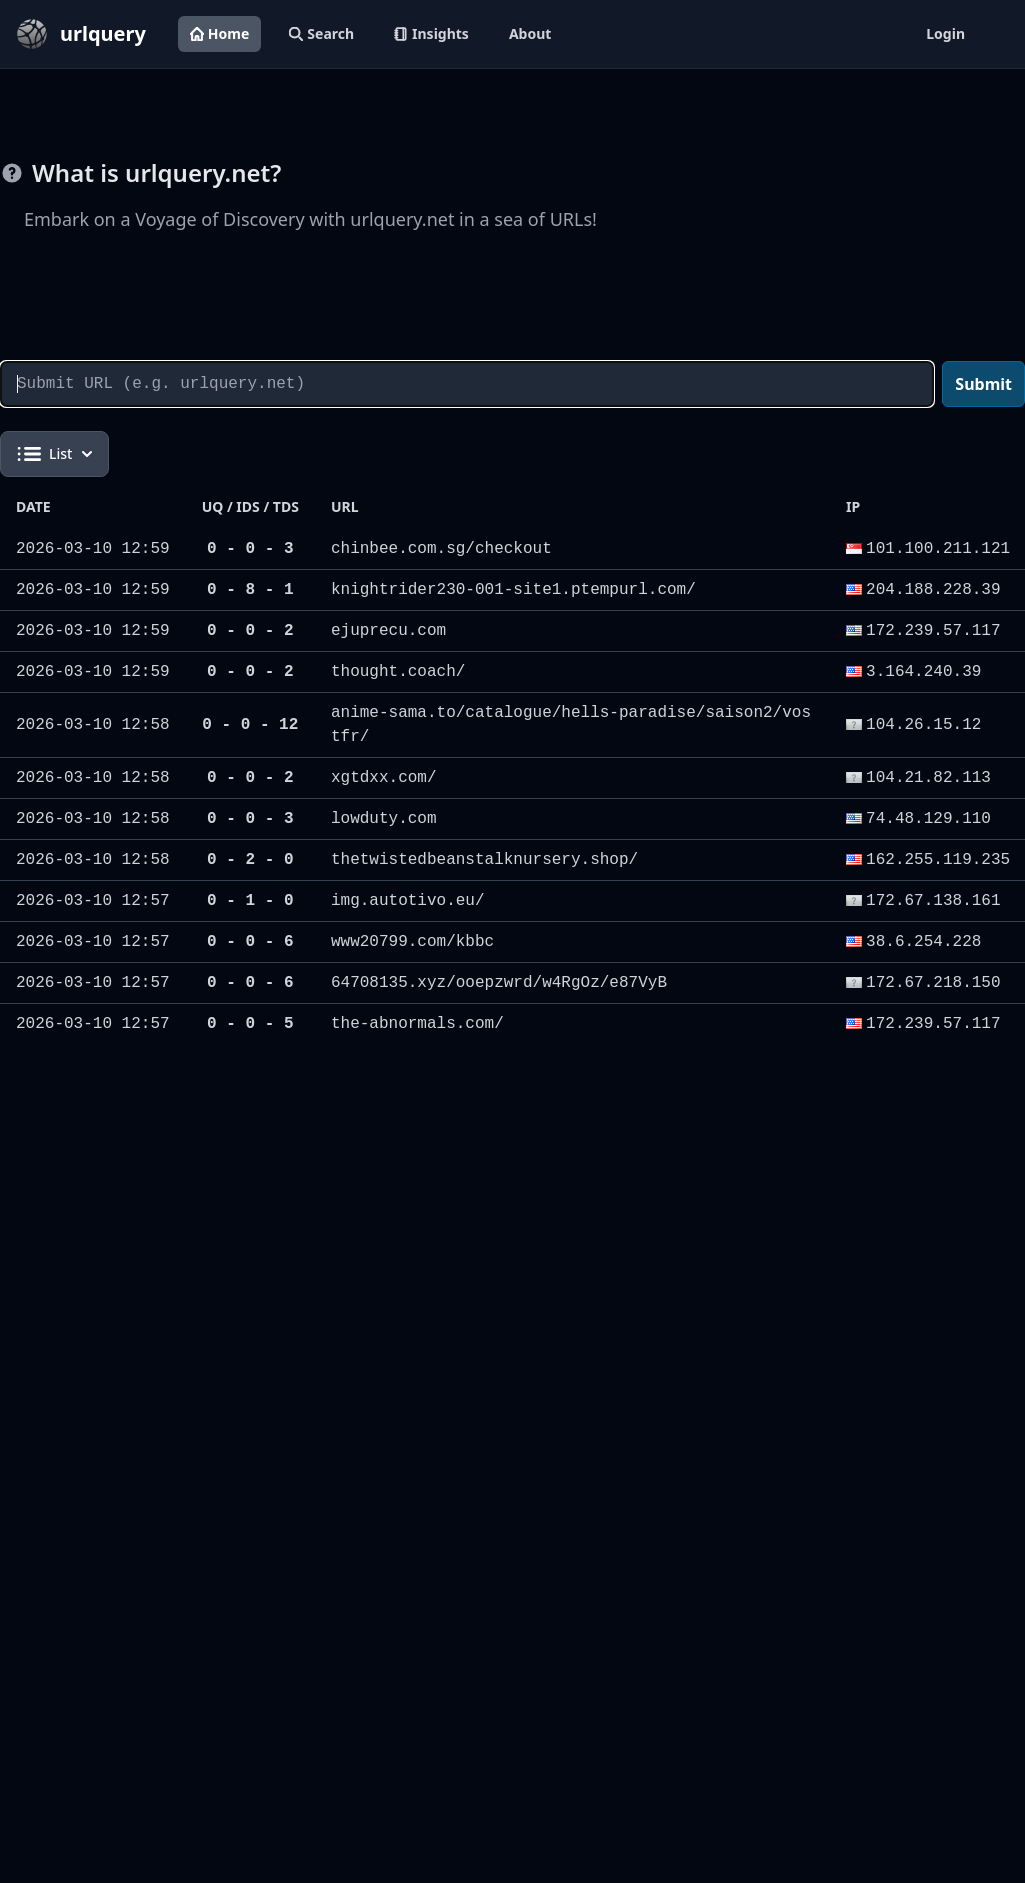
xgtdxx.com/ (384, 778)
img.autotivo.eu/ (408, 901)
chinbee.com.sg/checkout (441, 549)
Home (219, 33)
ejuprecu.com (388, 631)
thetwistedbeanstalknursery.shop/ (484, 860)
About (530, 33)
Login (945, 33)
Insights (431, 33)
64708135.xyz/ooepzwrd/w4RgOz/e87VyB (499, 983)
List (54, 454)
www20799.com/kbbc (412, 942)
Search (321, 33)
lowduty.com (384, 819)
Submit (983, 384)
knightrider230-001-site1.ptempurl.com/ (513, 590)
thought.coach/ (398, 672)
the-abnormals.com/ (417, 1024)
